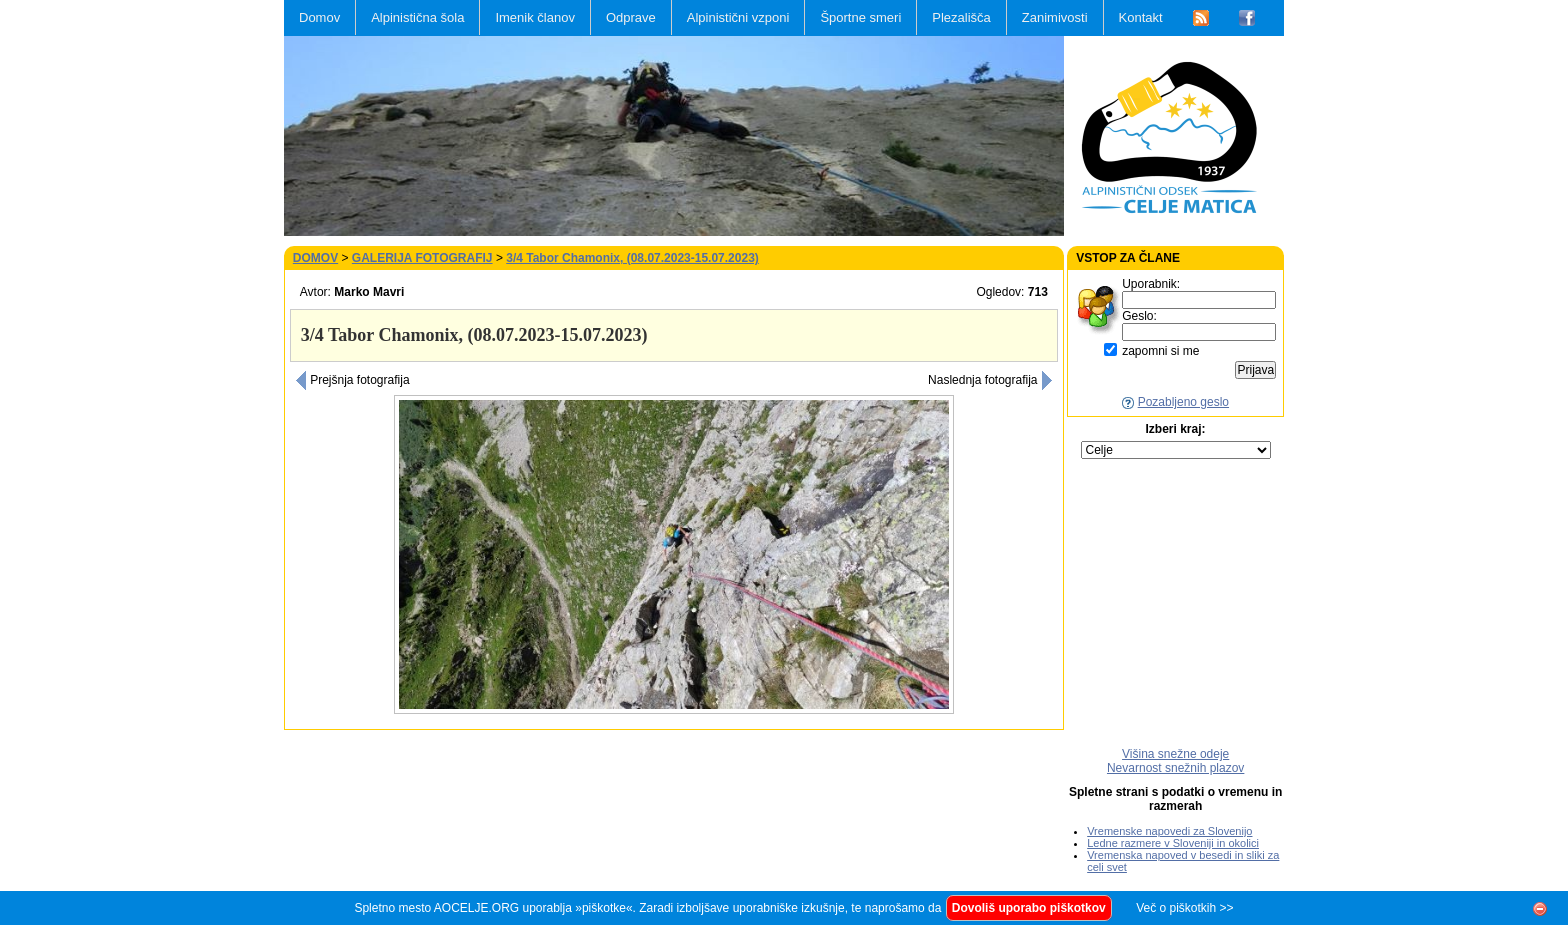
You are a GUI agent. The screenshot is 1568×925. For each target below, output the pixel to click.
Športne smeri (860, 17)
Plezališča (961, 17)
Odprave (631, 17)
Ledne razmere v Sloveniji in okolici (1173, 843)
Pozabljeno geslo (1183, 402)
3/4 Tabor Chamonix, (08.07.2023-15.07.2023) (632, 258)
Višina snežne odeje (1175, 754)
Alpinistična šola (417, 17)
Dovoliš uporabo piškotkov (1029, 908)
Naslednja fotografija (990, 380)
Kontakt (1141, 17)
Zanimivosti (1055, 17)
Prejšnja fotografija (352, 380)
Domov (319, 17)
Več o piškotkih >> (1184, 908)
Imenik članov (534, 17)
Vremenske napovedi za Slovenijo (1169, 831)
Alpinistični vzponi (738, 17)
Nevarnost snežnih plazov (1175, 768)
